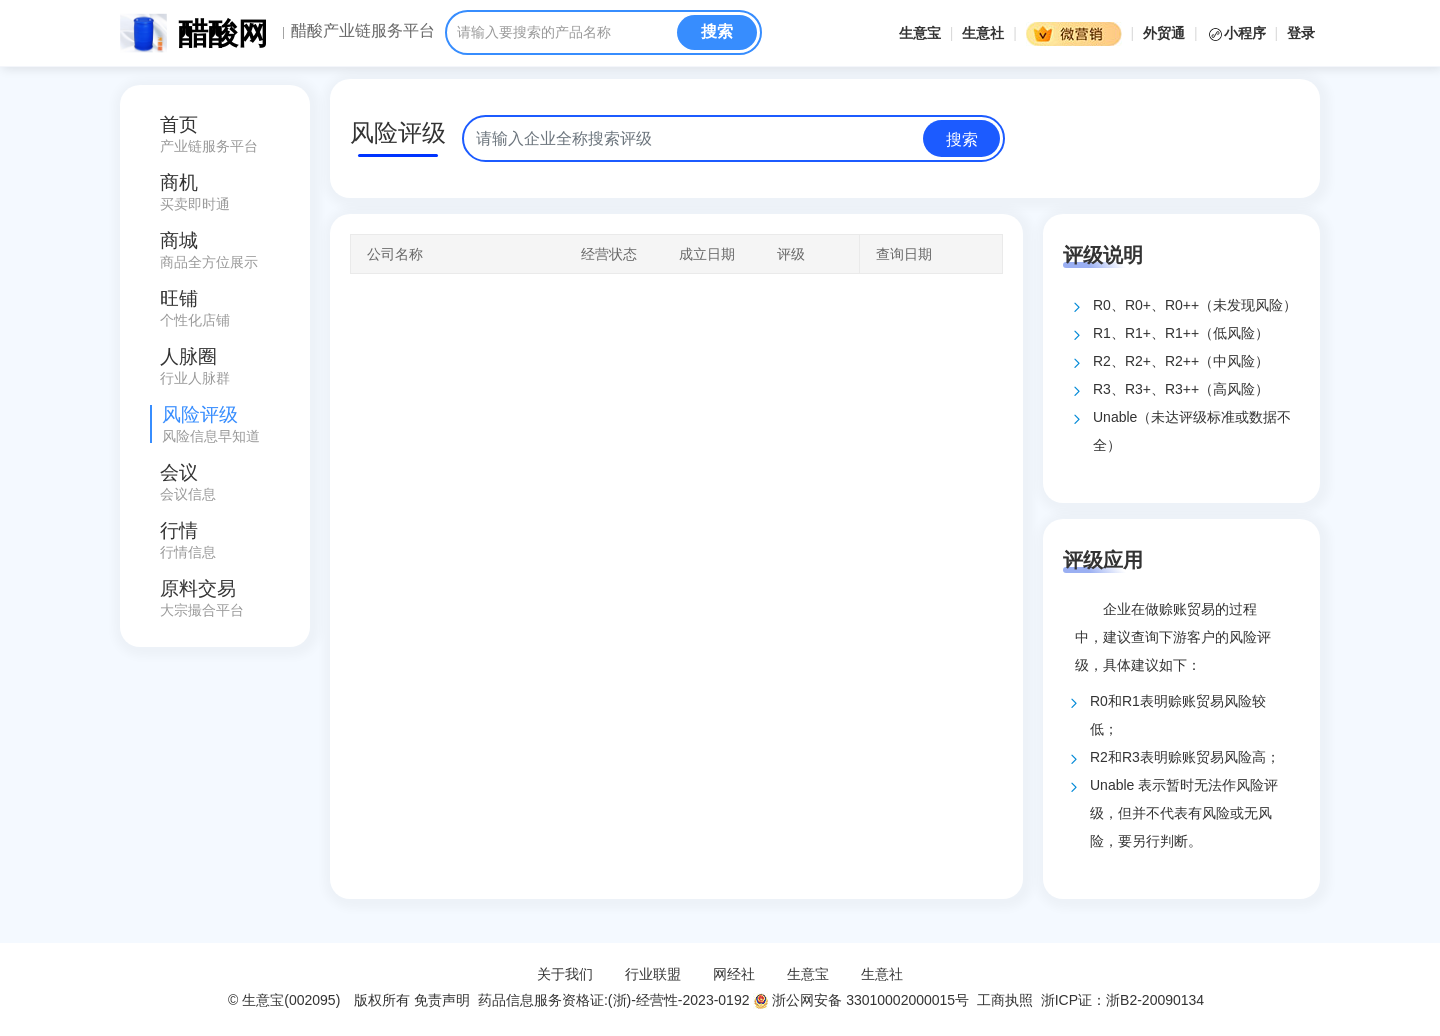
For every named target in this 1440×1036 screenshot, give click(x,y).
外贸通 (1164, 33)
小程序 (1238, 33)
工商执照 (1005, 1000)
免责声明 (442, 1000)
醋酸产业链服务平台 (363, 31)
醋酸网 (223, 33)
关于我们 (565, 974)
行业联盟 (653, 974)
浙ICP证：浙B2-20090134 (1124, 1000)
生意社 (983, 33)
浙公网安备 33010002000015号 (861, 1000)
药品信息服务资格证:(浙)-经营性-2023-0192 (611, 1000)
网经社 (734, 974)
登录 (1301, 33)
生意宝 (920, 33)
